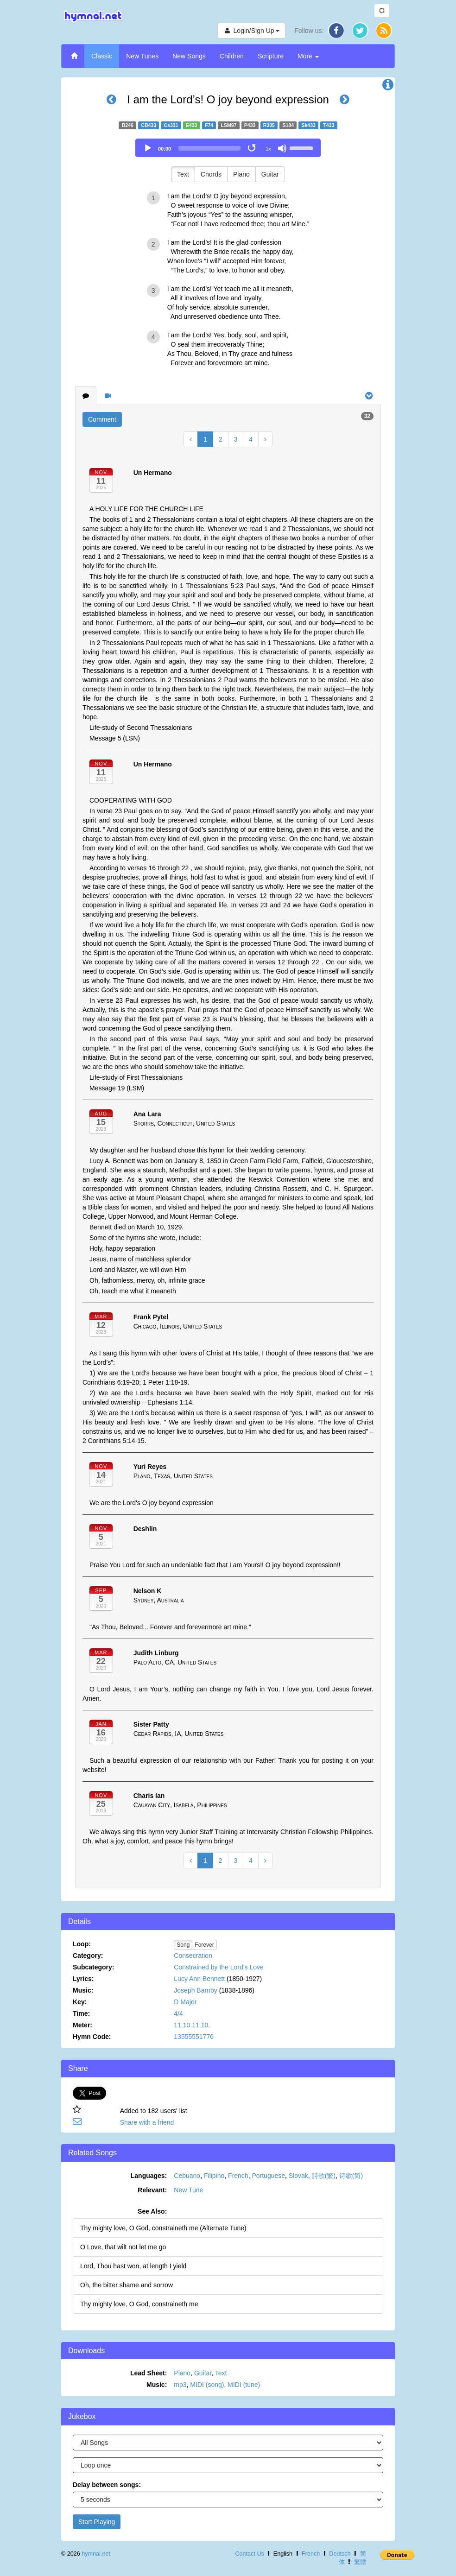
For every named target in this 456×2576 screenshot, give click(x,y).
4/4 (178, 2013)
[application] (228, 148)
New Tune (188, 2190)
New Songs (189, 56)
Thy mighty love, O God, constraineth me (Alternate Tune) (163, 2228)
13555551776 (194, 2036)
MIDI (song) (207, 2384)
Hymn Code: (92, 2036)
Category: (88, 1955)
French (238, 2175)
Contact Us (249, 2554)
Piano (241, 174)
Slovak (298, 2175)
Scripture (271, 56)
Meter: (82, 2025)
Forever (204, 1945)
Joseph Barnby (195, 1990)
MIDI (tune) (244, 2384)
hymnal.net (96, 2554)
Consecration (193, 1955)
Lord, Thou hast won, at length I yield (133, 2266)
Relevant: (152, 2190)
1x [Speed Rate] (268, 149)
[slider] (209, 148)
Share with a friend (147, 2122)
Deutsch (339, 2554)
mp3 (180, 2384)
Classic (101, 56)
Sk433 (308, 125)
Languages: (149, 2175)
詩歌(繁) (324, 2175)
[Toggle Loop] (252, 148)
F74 (209, 125)
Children (232, 56)
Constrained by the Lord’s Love (219, 1967)
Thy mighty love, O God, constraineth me (139, 2304)
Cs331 (171, 125)
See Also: (152, 2211)
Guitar (270, 174)
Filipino (214, 2175)
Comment (102, 419)
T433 (328, 125)
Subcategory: (93, 1967)
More (308, 56)
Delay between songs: (107, 2484)
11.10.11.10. (192, 2025)
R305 (269, 125)
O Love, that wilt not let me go (123, 2247)
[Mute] (282, 148)
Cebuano (187, 2175)
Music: (83, 1990)
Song (183, 1945)
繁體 (360, 2562)
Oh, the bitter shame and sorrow (126, 2285)
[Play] (147, 148)
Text (183, 174)
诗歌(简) (351, 2175)
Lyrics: (83, 1978)
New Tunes (142, 56)
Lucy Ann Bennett (199, 1978)
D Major (185, 2002)
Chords (211, 174)
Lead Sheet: (148, 2373)
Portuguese (268, 2175)
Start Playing (96, 2521)
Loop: (82, 1944)
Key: (80, 2002)
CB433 (148, 125)
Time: (81, 2013)
